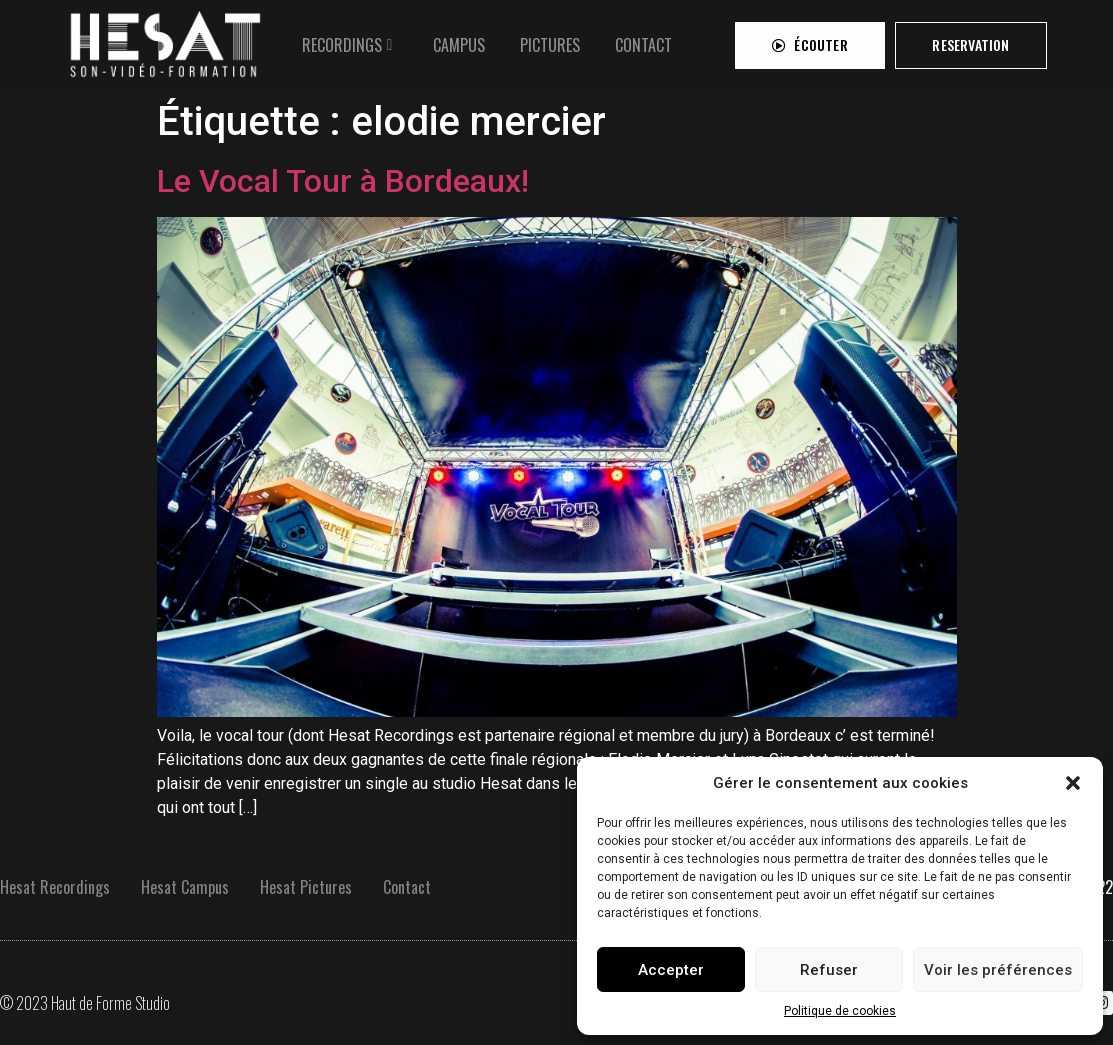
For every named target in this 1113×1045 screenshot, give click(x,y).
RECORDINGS (342, 38)
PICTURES (550, 38)
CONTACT (643, 38)
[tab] (350, 38)
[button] (1073, 783)
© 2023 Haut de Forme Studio (85, 1003)
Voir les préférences (998, 970)
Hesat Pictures (306, 887)
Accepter (671, 970)
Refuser (829, 970)
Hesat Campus (185, 887)
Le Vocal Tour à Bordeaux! (343, 181)
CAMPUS (459, 38)
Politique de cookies (840, 1011)
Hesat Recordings (55, 887)
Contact (407, 887)
